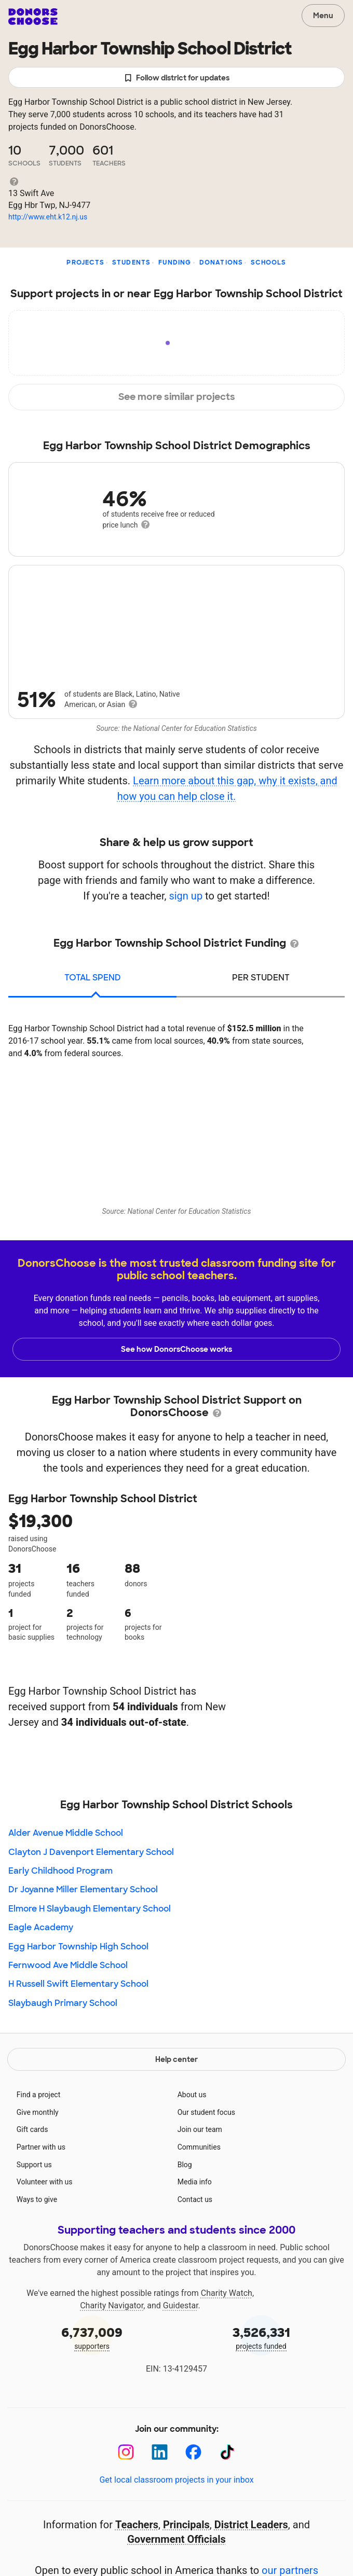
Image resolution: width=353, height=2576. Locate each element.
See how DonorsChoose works (176, 1349)
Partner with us (41, 2147)
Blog (185, 2164)
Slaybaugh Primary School (62, 2003)
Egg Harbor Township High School (78, 1946)
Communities (199, 2147)
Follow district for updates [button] (177, 78)
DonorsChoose (33, 16)
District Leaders (251, 2524)
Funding (174, 262)
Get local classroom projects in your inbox (176, 2480)
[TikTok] (227, 2452)
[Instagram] (126, 2452)
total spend (92, 977)
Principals (186, 2524)
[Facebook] (193, 2452)
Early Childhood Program (60, 1870)
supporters (92, 2337)
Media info (195, 2182)
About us (192, 2094)
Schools (268, 262)
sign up (185, 896)
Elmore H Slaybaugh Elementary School (89, 1908)
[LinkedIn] (159, 2452)
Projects (85, 262)
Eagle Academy (40, 1927)
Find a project (38, 2094)
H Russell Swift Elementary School (78, 1983)
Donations (221, 262)
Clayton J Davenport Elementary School (91, 1852)
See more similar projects (176, 397)
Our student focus (206, 2112)
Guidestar (180, 2305)
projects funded (261, 2337)
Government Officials (176, 2539)
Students (131, 262)
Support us (34, 2164)
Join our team (200, 2129)
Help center (176, 2059)
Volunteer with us (45, 2182)
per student (261, 977)
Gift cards (32, 2129)
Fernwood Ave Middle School (68, 1965)
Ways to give (37, 2199)
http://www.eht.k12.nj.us (47, 217)
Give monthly (38, 2112)
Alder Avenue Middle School (65, 1832)
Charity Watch (226, 2293)
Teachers (136, 2524)
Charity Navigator (111, 2305)
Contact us (195, 2199)
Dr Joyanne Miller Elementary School (83, 1889)
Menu (323, 15)
